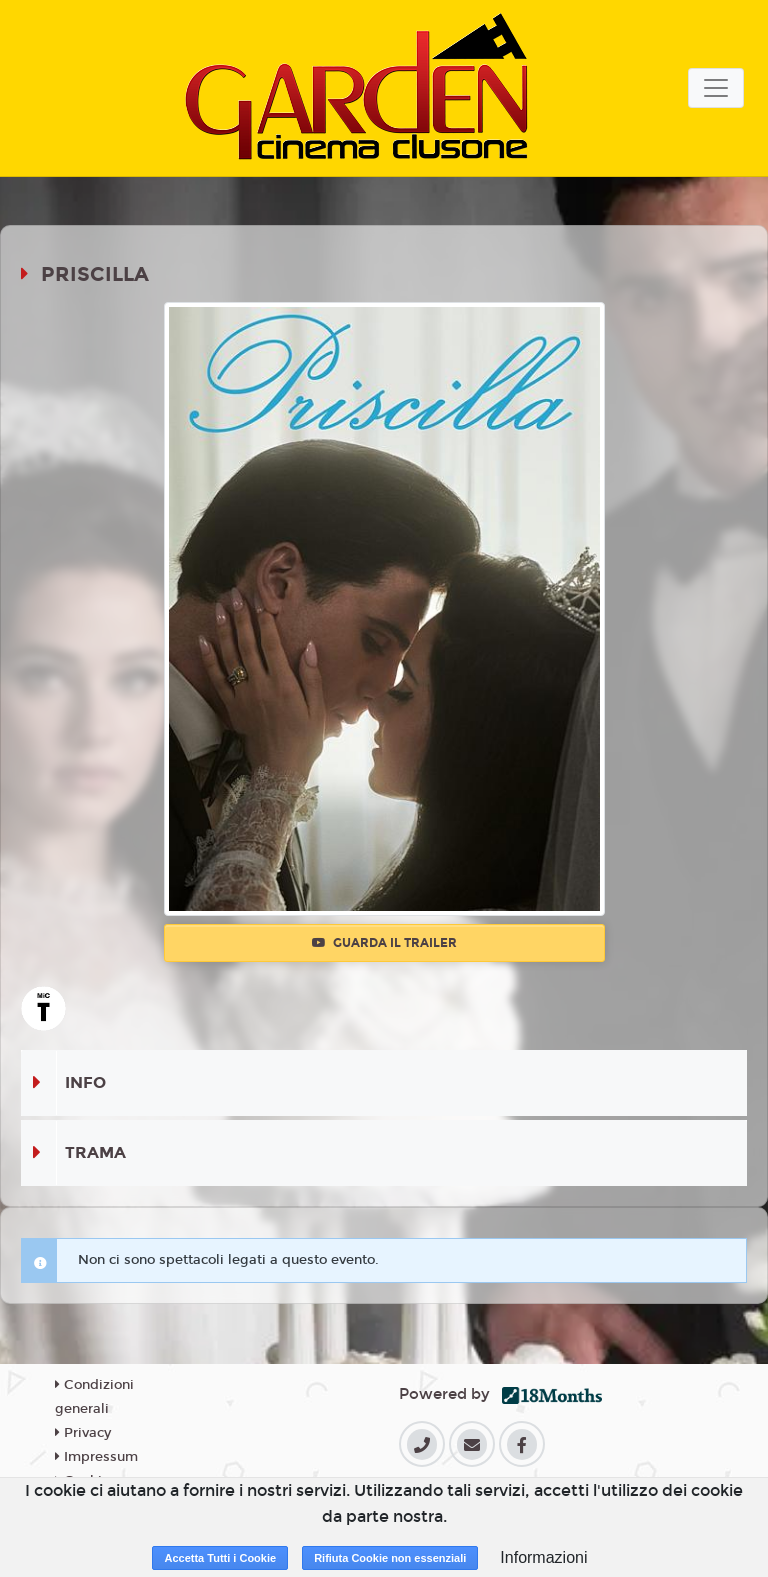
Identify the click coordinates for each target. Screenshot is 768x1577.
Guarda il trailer (384, 943)
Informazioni (543, 1557)
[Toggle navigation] (716, 88)
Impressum (96, 1457)
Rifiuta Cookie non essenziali (390, 1558)
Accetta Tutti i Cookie (220, 1558)
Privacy (83, 1433)
